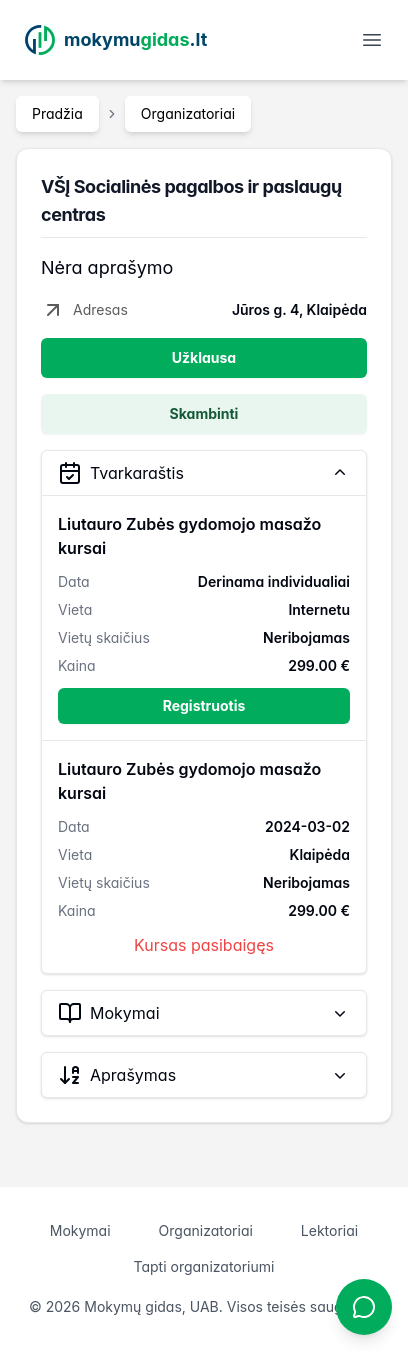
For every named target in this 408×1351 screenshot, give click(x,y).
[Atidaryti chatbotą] (364, 1307)
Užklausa (204, 357)
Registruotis (204, 705)
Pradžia (57, 113)
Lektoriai (329, 1230)
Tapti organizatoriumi (204, 1266)
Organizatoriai (188, 113)
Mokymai (80, 1230)
